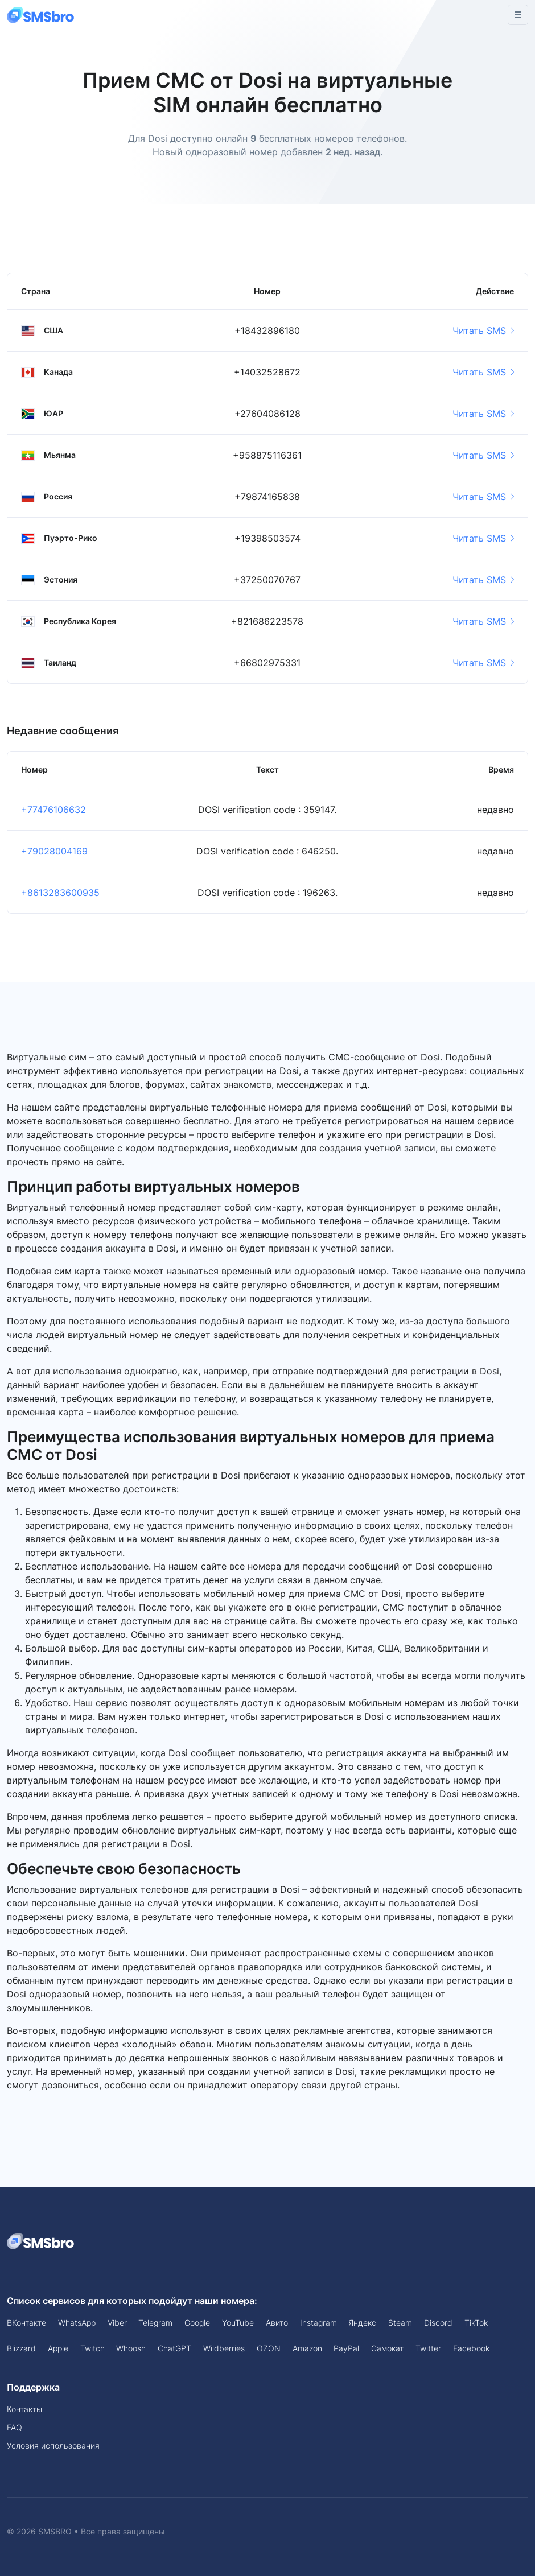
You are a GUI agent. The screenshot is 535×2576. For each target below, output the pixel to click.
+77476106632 (53, 809)
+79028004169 (54, 851)
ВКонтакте (26, 2322)
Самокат (387, 2348)
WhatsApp (77, 2322)
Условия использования (53, 2445)
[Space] (41, 2240)
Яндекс (362, 2322)
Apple (58, 2348)
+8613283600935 (60, 892)
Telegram (155, 2322)
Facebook (471, 2348)
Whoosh (131, 2348)
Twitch (92, 2348)
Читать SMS (483, 330)
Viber (117, 2322)
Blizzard (21, 2348)
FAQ (14, 2427)
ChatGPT (174, 2348)
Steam (400, 2322)
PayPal (346, 2348)
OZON (269, 2348)
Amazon (307, 2348)
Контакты (24, 2409)
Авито (277, 2322)
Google (197, 2322)
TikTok (476, 2322)
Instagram (318, 2322)
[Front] (41, 14)
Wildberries (224, 2348)
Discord (438, 2322)
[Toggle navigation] (518, 15)
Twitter (428, 2348)
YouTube (238, 2322)
